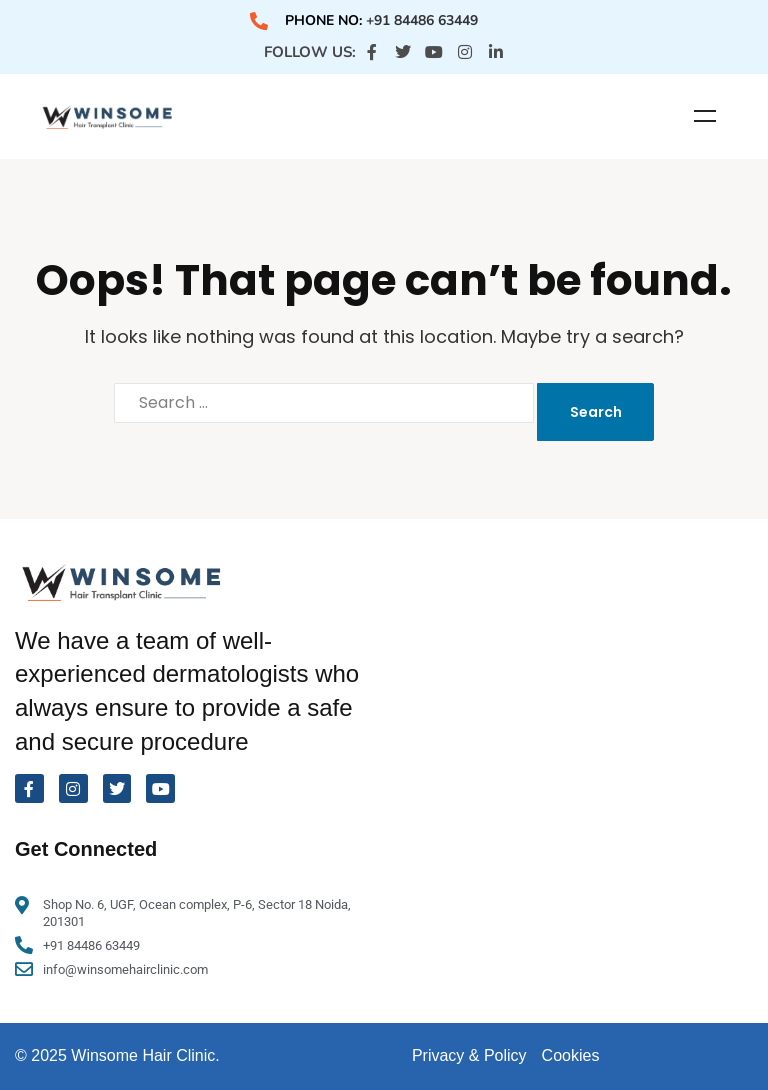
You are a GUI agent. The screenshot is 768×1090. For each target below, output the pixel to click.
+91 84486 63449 (422, 20)
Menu (705, 116)
